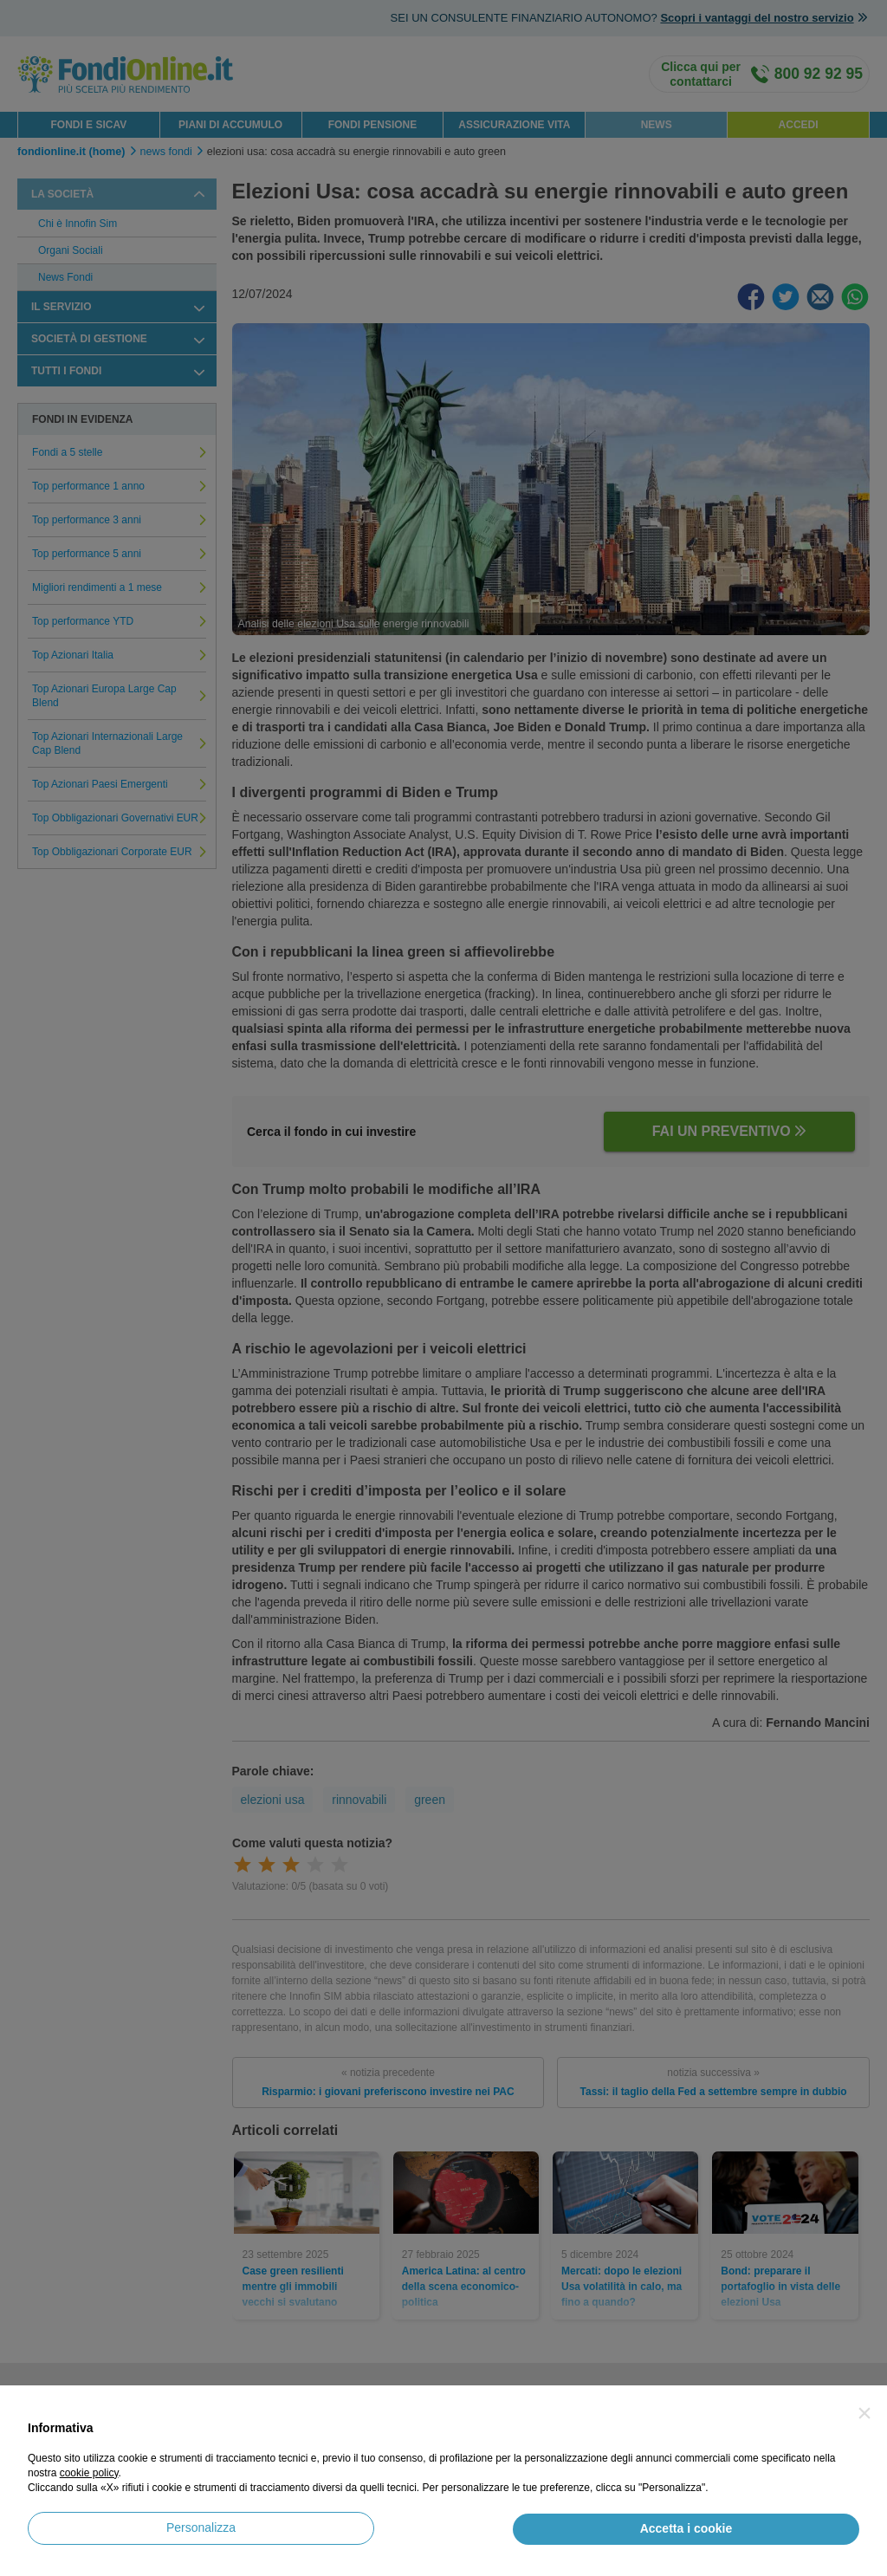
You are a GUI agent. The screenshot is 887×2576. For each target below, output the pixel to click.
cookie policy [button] (89, 2473)
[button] (864, 2413)
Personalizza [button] (201, 2527)
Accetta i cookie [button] (686, 2528)
